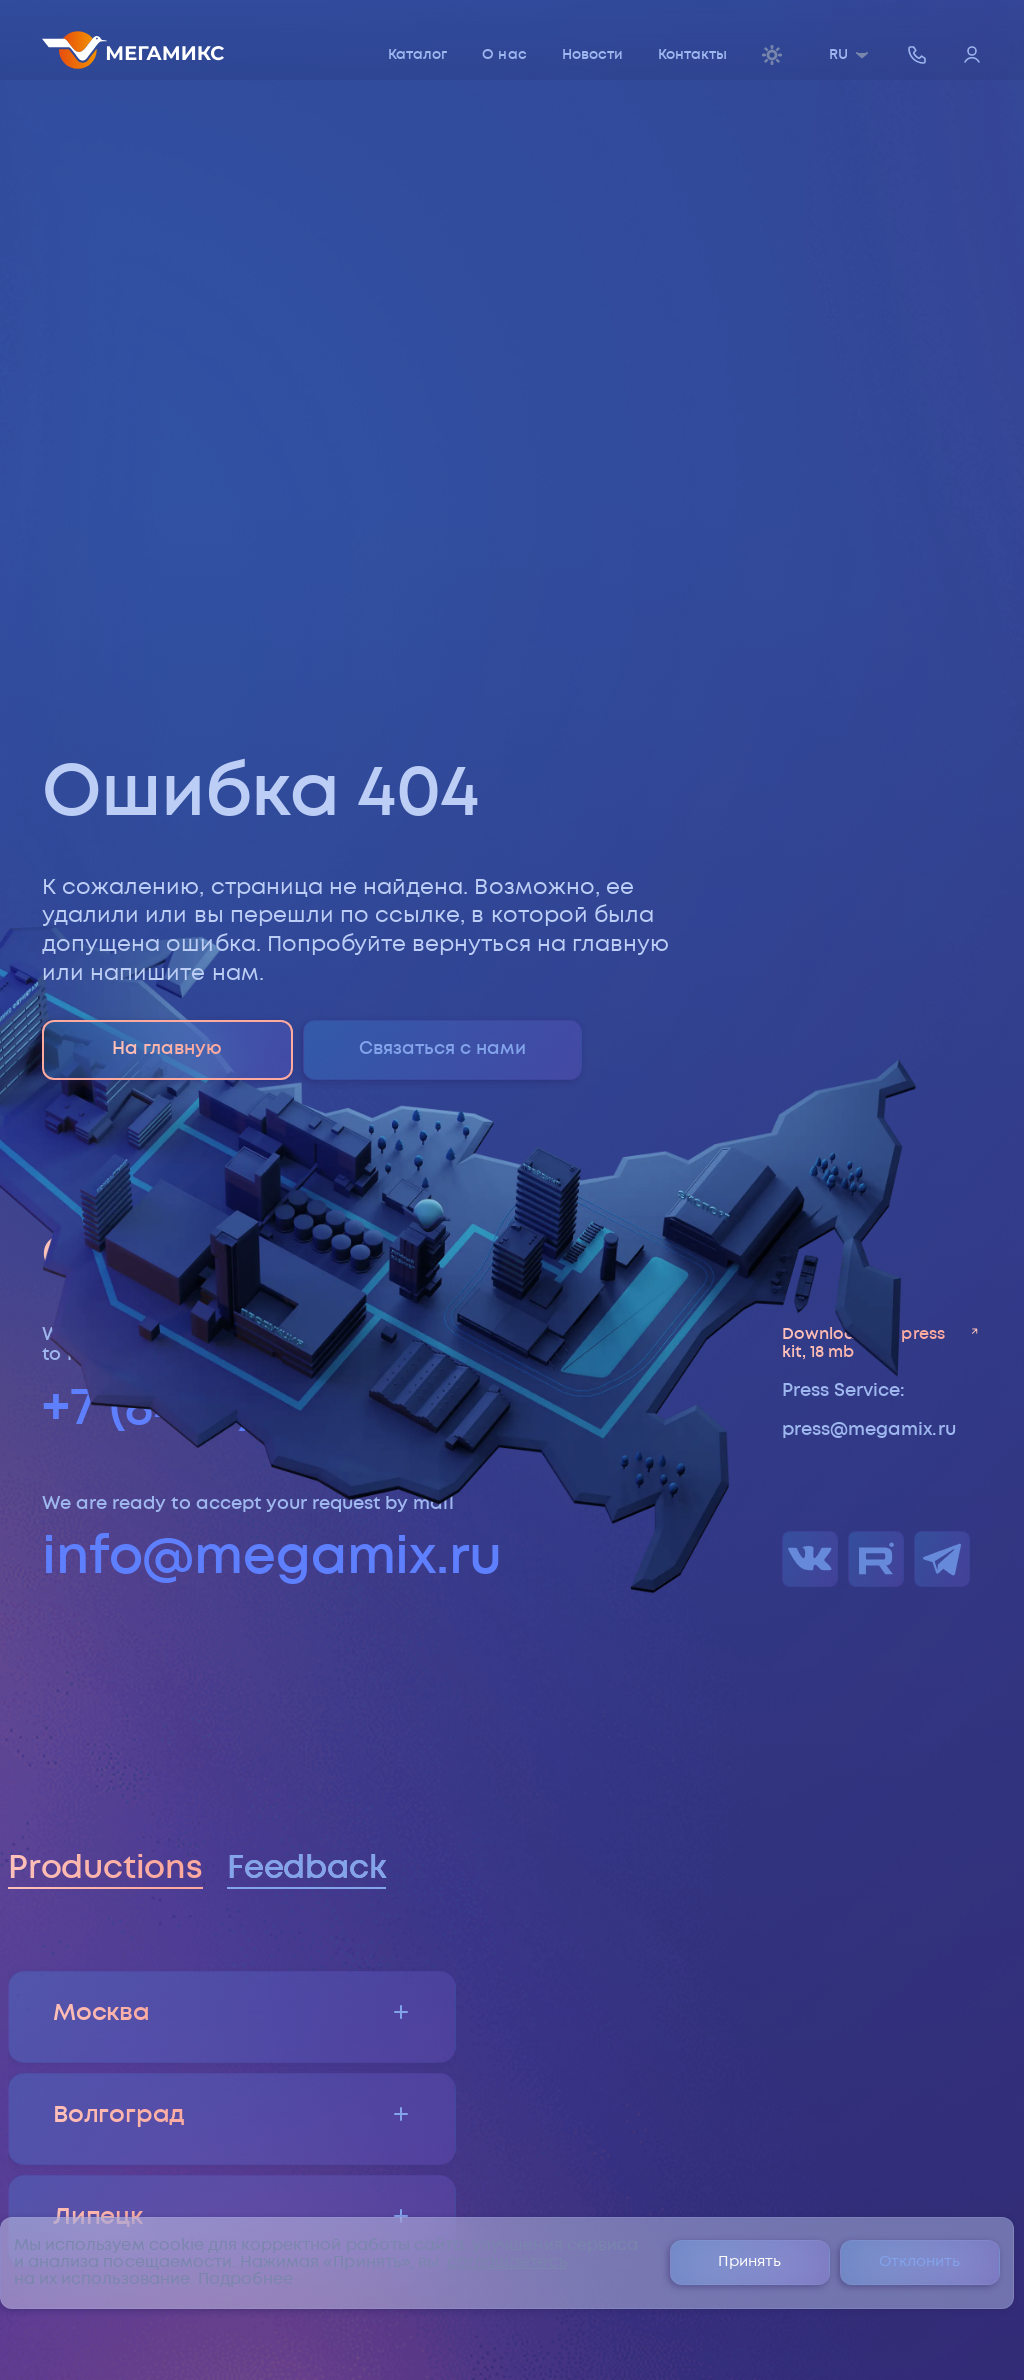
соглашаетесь (507, 2262)
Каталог (417, 55)
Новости (592, 55)
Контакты (692, 55)
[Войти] (972, 56)
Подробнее (245, 2279)
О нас (504, 55)
